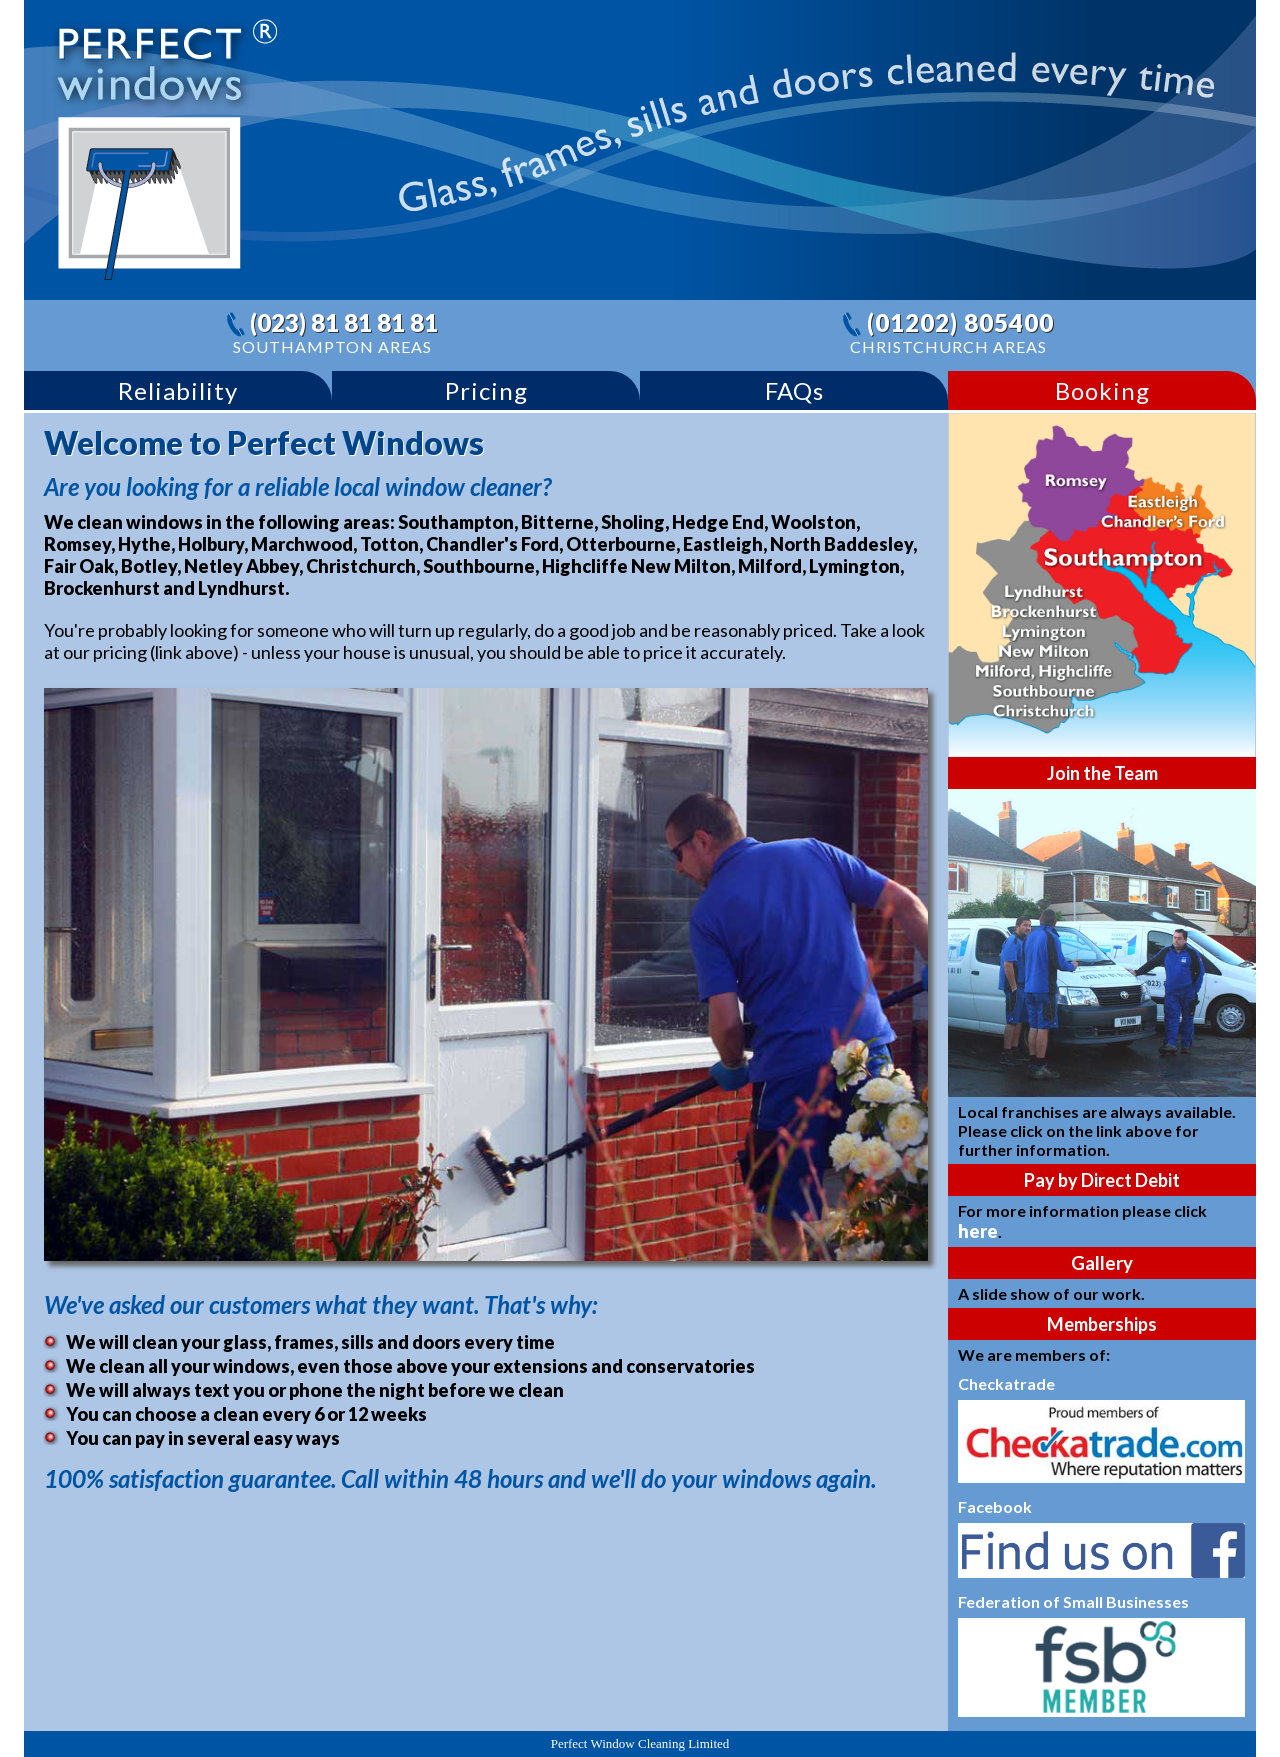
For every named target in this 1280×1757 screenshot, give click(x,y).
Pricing (486, 390)
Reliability (178, 390)
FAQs (794, 390)
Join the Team (1102, 773)
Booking (1102, 390)
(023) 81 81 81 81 (344, 322)
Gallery (1102, 1263)
